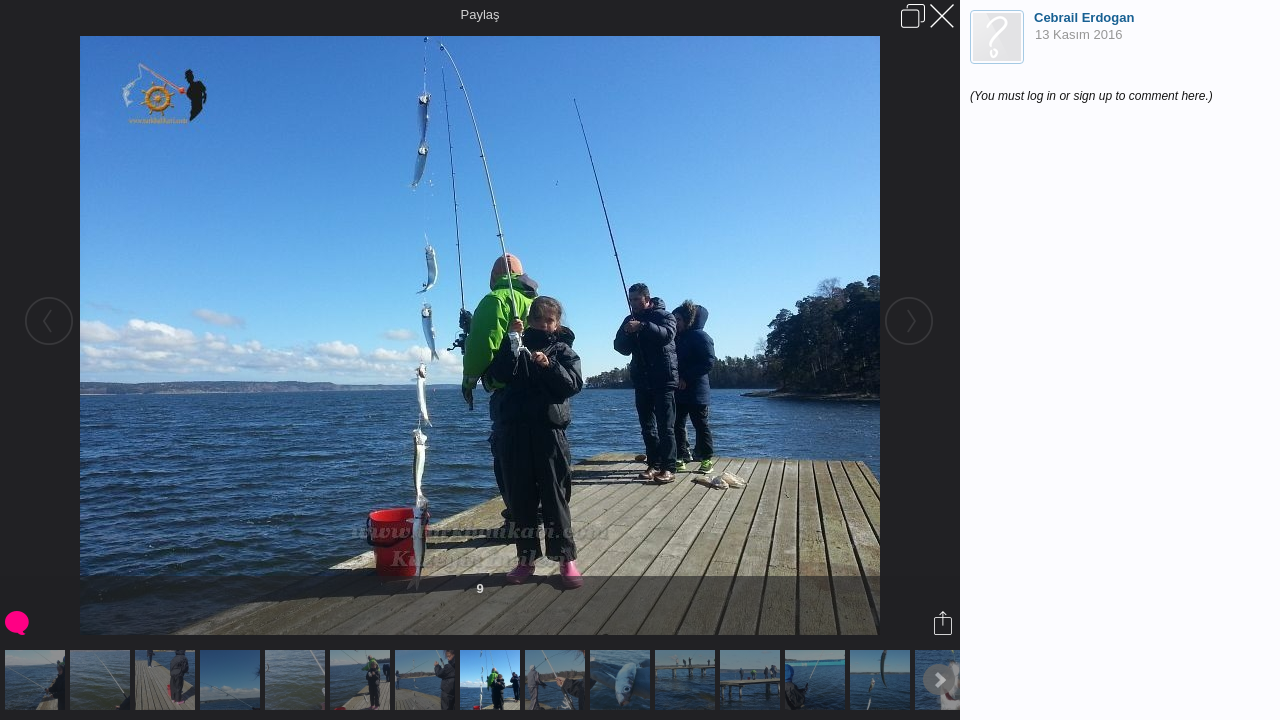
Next (939, 680)
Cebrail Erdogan (1084, 17)
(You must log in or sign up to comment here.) (1091, 96)
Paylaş (479, 14)
